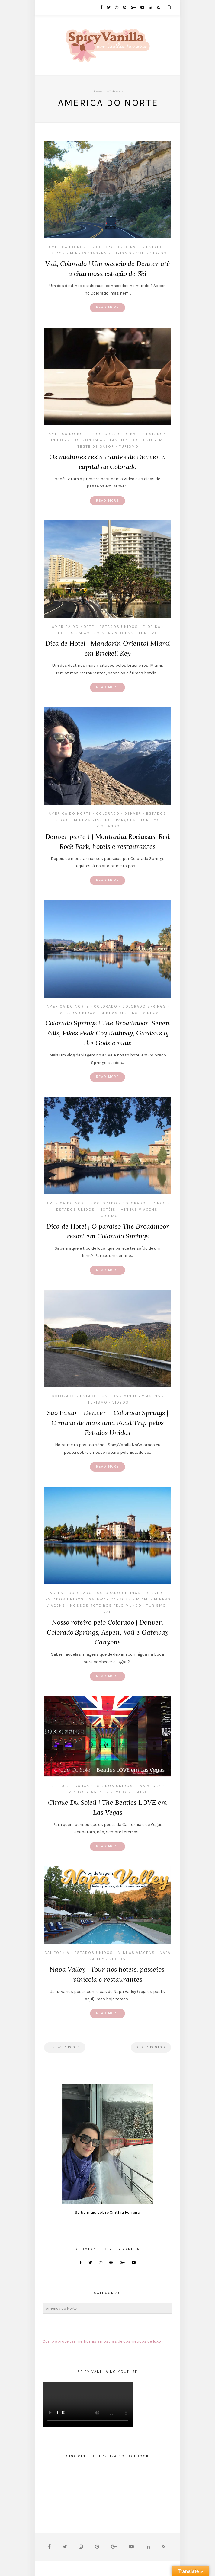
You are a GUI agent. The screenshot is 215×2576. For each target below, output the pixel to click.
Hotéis (66, 633)
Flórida (152, 627)
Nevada (118, 1792)
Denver (132, 247)
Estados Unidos (118, 627)
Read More (107, 307)
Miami (85, 633)
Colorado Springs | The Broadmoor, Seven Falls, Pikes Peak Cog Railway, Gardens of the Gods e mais (107, 1033)
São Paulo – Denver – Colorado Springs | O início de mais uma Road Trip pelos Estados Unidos (107, 1422)
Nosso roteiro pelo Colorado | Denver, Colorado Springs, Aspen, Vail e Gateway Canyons (107, 1632)
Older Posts (151, 2047)
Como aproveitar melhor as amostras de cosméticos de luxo (102, 2341)
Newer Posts (64, 2047)
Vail (141, 253)
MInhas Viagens (88, 253)
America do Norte (70, 247)
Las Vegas (149, 1786)
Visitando (108, 826)
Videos (158, 253)
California (56, 1953)
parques (126, 820)
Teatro (140, 1792)
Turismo (122, 253)
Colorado (108, 247)
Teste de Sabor (96, 446)
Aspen (57, 1593)
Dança (82, 1786)
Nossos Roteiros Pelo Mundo (106, 1605)
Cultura (60, 1786)
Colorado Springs (144, 1006)
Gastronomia (87, 440)
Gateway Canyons (110, 1599)
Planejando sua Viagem (135, 440)
